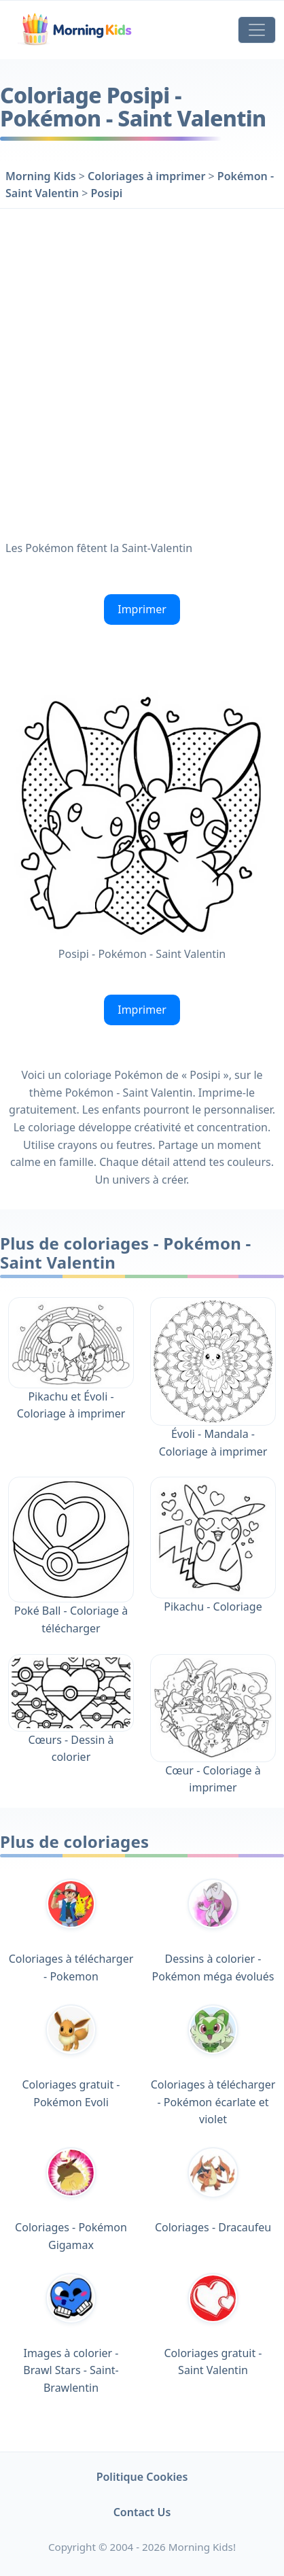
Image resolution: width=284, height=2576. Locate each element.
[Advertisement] (142, 371)
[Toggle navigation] (257, 30)
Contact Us (142, 2512)
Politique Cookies (142, 2476)
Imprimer (142, 609)
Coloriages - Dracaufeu (213, 2191)
